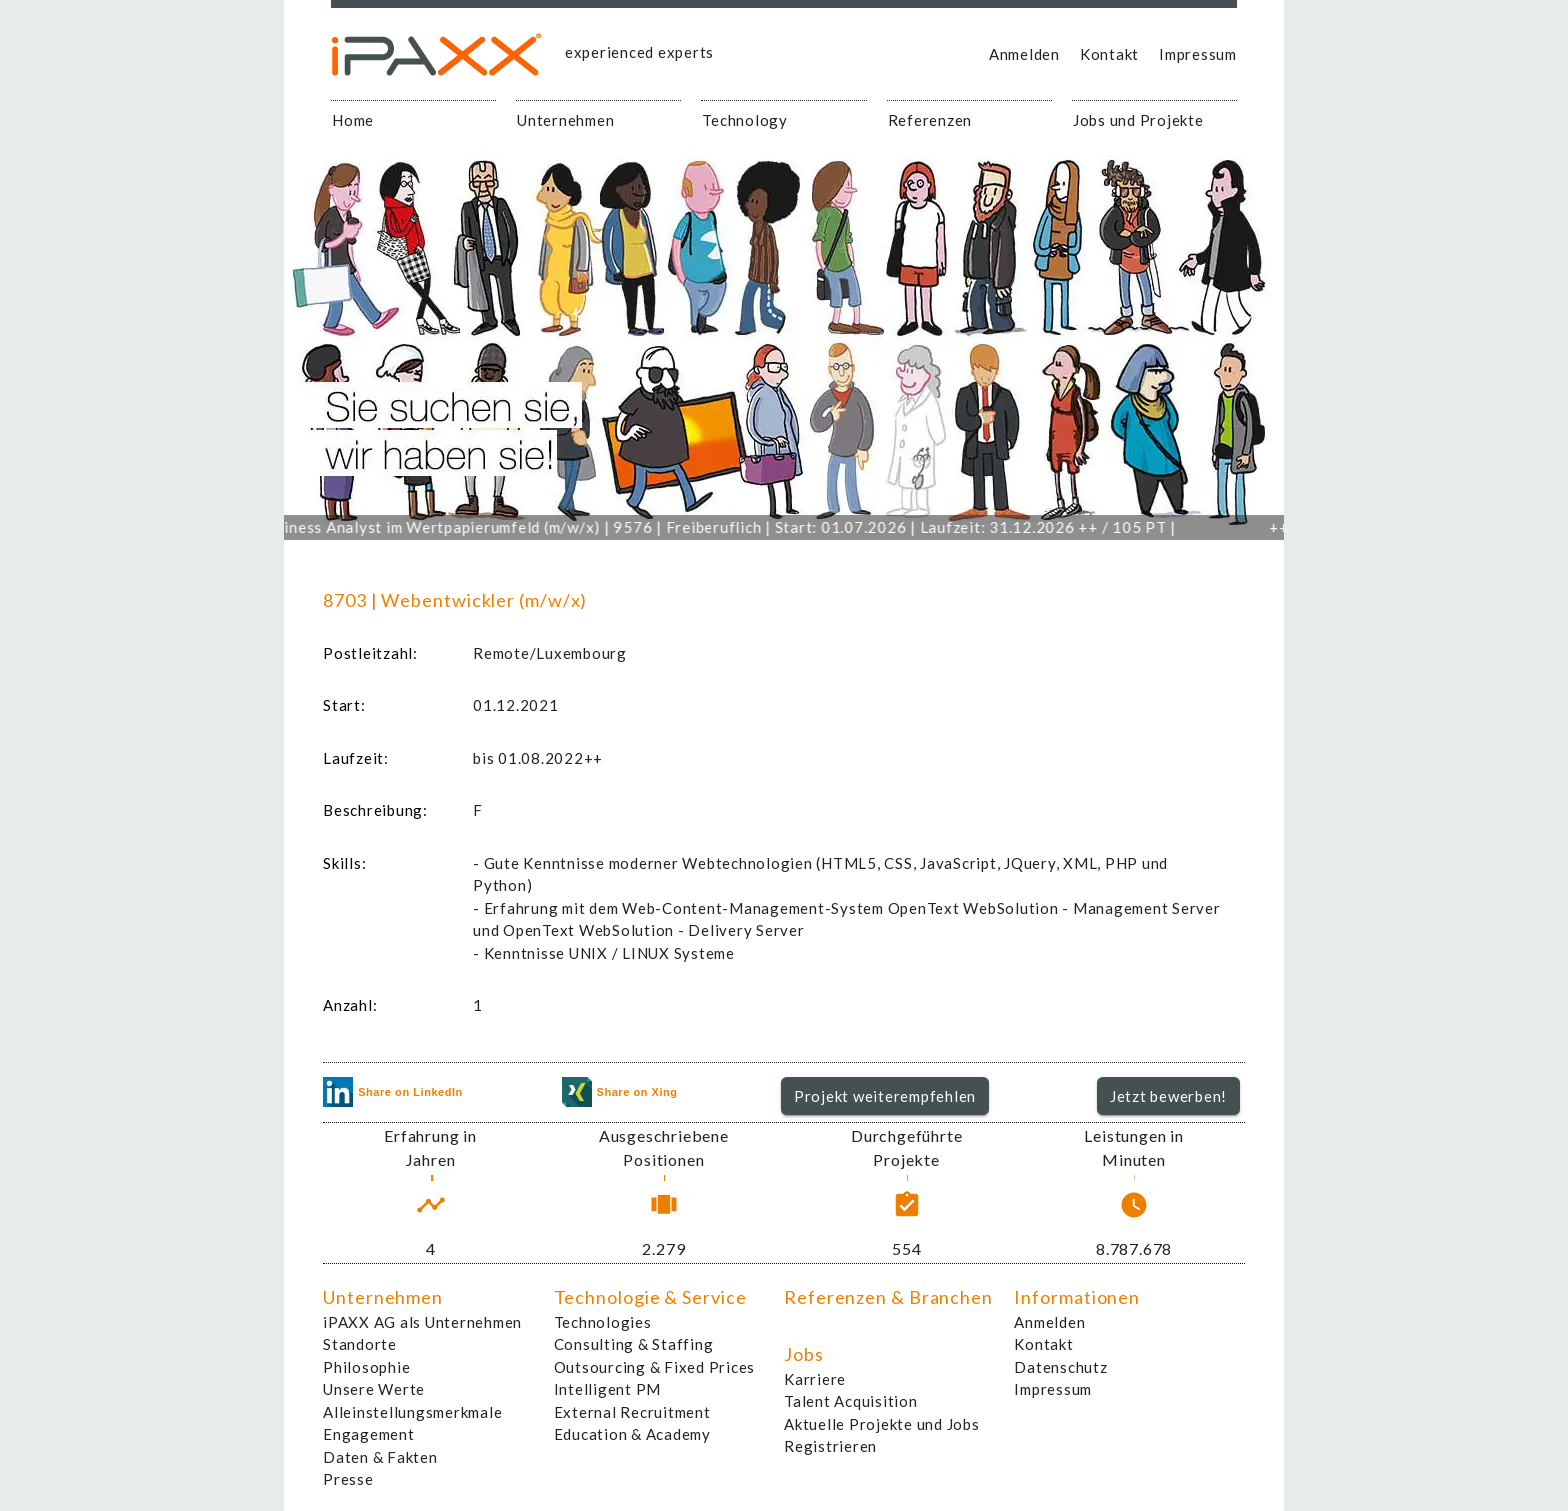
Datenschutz (1060, 1367)
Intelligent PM (608, 1389)
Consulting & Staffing (634, 1344)
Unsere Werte (374, 1389)
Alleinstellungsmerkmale (412, 1412)
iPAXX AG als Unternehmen (422, 1322)
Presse (348, 1479)
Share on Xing (620, 1092)
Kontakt (1109, 54)
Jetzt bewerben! (1168, 1096)
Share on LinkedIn (393, 1092)
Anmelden (1024, 54)
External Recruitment (632, 1412)
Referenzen (930, 120)
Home (353, 120)
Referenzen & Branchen (888, 1297)
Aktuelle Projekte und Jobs (882, 1424)
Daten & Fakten (380, 1457)
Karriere (815, 1379)
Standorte (360, 1344)
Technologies (603, 1322)
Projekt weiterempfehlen (885, 1096)
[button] (885, 1096)
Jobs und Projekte (1138, 120)
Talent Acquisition (851, 1401)
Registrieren (830, 1446)
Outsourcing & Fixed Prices (655, 1367)
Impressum (1198, 54)
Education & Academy (632, 1434)
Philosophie (366, 1367)
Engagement (369, 1434)
